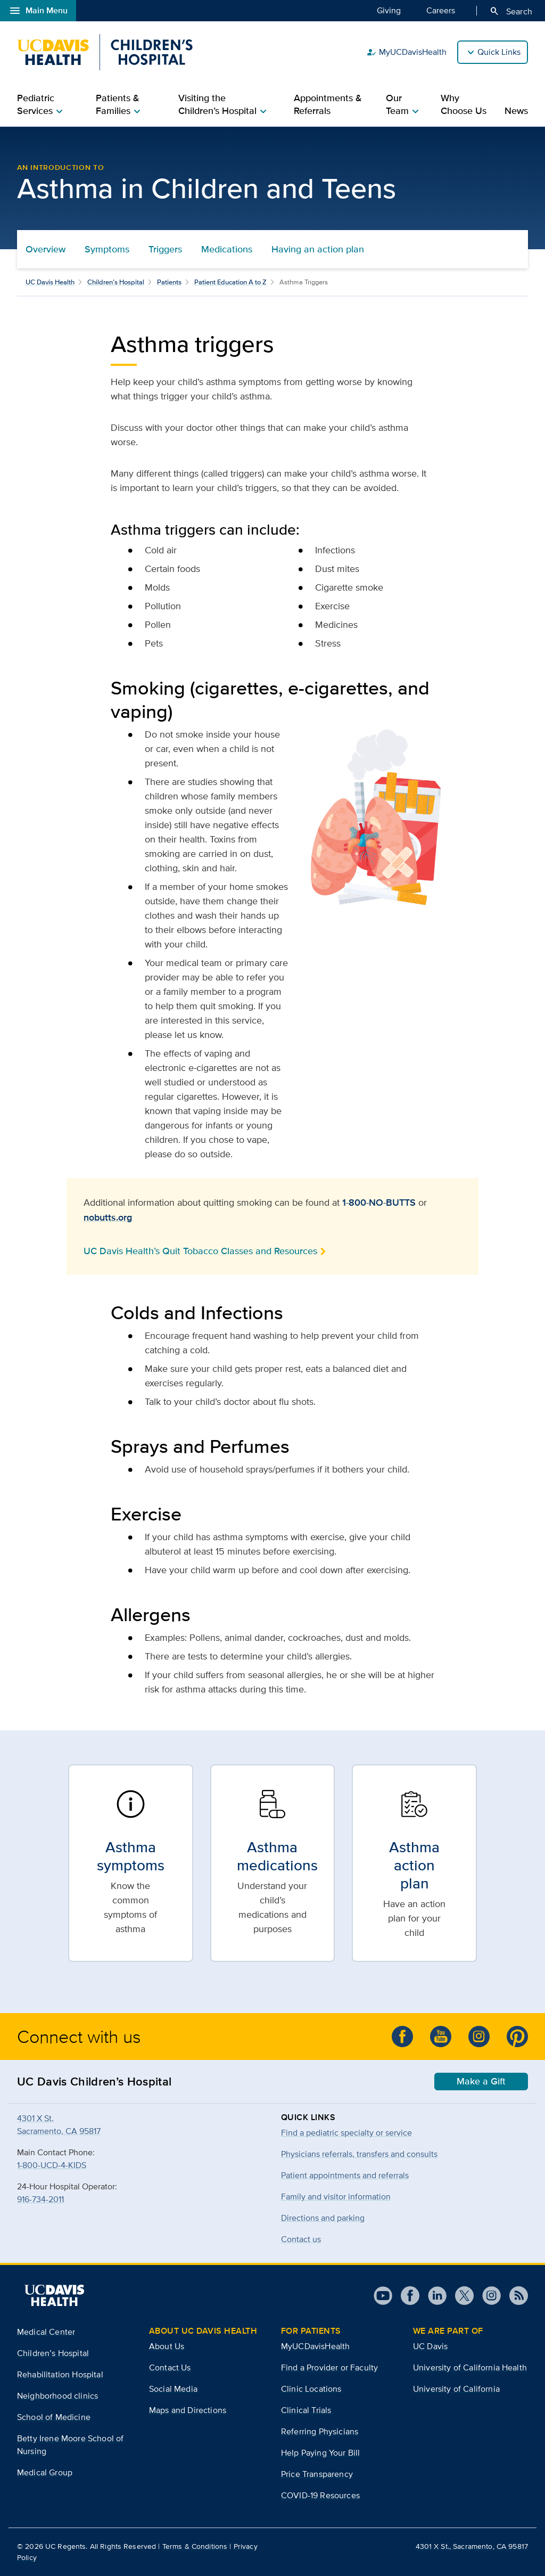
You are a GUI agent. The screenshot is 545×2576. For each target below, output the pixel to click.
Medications (226, 249)
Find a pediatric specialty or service (346, 2133)
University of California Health (470, 2367)
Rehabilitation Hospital (60, 2374)
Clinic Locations (311, 2389)
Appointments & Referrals (328, 104)
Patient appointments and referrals (345, 2175)
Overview (45, 249)
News (516, 111)
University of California (456, 2389)
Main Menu (38, 10)
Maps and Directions (187, 2410)
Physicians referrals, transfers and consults (359, 2154)
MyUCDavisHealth (406, 52)
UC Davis (430, 2346)
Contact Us (170, 2367)
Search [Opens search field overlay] (510, 11)
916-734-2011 (40, 2199)
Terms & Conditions (195, 2546)
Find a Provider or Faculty (329, 2367)
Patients (169, 282)
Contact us (301, 2239)
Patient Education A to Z (230, 282)
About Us (166, 2346)
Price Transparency (317, 2474)
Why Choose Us (463, 104)
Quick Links (499, 52)
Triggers (165, 249)
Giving (389, 10)
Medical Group (44, 2472)
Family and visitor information (336, 2196)
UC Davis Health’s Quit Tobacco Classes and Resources (200, 1250)
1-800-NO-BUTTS (379, 1202)
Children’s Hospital (115, 282)
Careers (440, 10)
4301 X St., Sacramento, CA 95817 (472, 2546)
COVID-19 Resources (320, 2495)
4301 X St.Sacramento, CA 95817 (59, 2124)
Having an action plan (317, 249)
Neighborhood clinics (57, 2396)
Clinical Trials (306, 2410)
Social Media (173, 2389)
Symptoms (107, 249)
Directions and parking (323, 2218)
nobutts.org (108, 1217)
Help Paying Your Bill (320, 2453)
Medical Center (46, 2332)
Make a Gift (481, 2081)
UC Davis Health (50, 282)
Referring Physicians (319, 2431)
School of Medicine (53, 2417)
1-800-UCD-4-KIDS (51, 2165)
